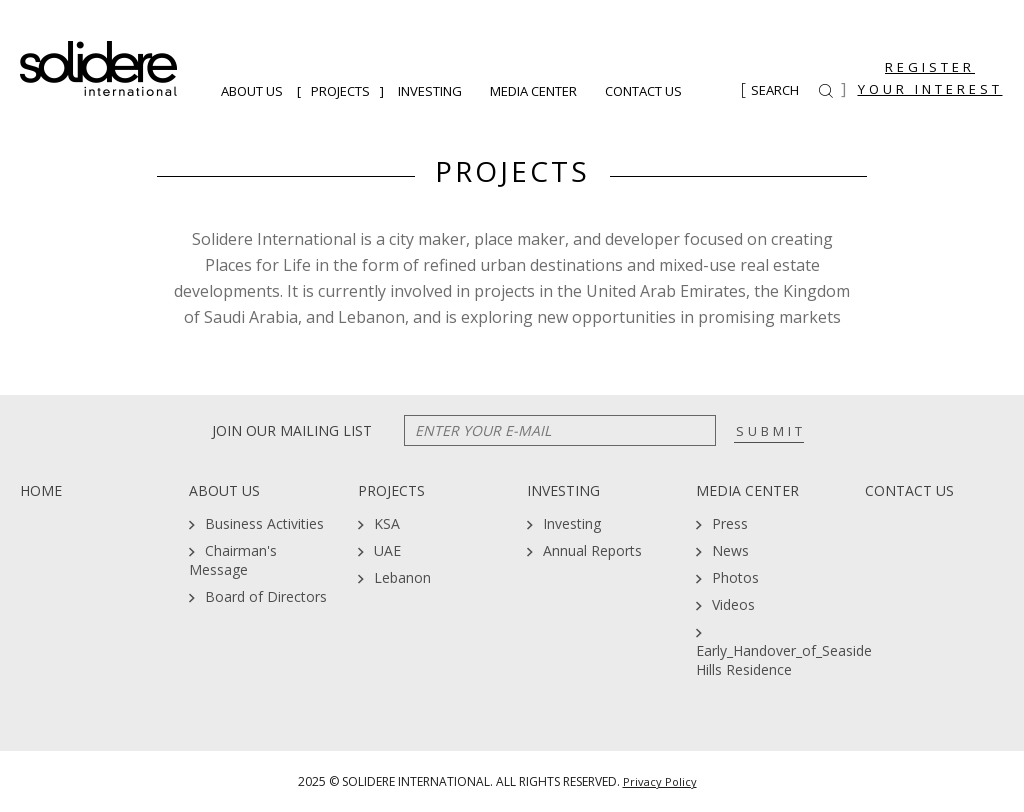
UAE (387, 550)
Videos (733, 604)
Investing (430, 91)
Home (41, 490)
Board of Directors (266, 596)
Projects (340, 91)
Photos (735, 577)
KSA (387, 523)
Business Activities (264, 523)
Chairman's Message (233, 560)
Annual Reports (592, 550)
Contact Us (643, 91)
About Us (252, 91)
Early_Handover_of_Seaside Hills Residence (784, 660)
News (730, 550)
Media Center (533, 91)
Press (730, 523)
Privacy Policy (660, 781)
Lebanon (402, 577)
